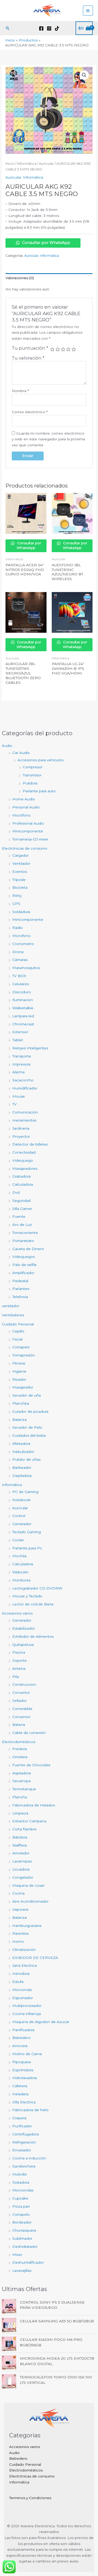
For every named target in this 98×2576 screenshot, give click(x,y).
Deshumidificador (28, 2262)
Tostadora (20, 2182)
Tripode (19, 880)
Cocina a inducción (29, 2158)
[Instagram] (49, 28)
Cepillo (18, 1331)
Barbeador (21, 1467)
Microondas (22, 2190)
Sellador (19, 1700)
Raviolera (20, 1933)
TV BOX (19, 976)
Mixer (17, 2254)
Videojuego (22, 1160)
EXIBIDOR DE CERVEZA (35, 1958)
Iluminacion (22, 1000)
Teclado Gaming (26, 1532)
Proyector (21, 1136)
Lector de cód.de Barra (32, 1604)
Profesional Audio (28, 823)
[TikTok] (57, 28)
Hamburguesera (26, 1925)
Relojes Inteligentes (30, 1048)
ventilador (10, 1306)
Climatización (24, 1949)
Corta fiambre (24, 1829)
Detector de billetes (30, 1144)
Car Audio (21, 753)
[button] (7, 28)
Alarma (18, 1072)
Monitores (21, 1580)
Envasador (21, 2150)
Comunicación (25, 1112)
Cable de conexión (29, 1733)
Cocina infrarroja (26, 2014)
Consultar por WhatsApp (43, 242)
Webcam (20, 1572)
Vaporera (20, 1909)
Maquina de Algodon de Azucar (40, 2022)
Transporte (21, 1056)
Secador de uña (26, 1395)
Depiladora (22, 1475)
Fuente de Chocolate (31, 1765)
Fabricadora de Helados (33, 1805)
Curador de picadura (30, 1411)
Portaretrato (23, 1241)
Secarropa (21, 1781)
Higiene (19, 1371)
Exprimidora (22, 2070)
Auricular (20, 1508)
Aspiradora (21, 1773)
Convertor (21, 1692)
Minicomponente (27, 831)
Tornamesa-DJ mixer (30, 839)
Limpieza (20, 1813)
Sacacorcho (22, 1080)
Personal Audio (26, 807)
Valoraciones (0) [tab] (19, 278)
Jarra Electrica (24, 1965)
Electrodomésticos (18, 1742)
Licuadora (21, 1869)
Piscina (18, 1652)
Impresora (21, 1064)
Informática (12, 1485)
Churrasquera (24, 2230)
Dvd (16, 1192)
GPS (16, 904)
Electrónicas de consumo (24, 848)
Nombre (20, 391)
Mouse (18, 1096)
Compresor (33, 767)
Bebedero (21, 2038)
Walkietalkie (22, 1008)
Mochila (19, 1556)
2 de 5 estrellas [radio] (58, 349)
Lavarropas (22, 1861)
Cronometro (23, 944)
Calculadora (22, 1184)
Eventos (19, 871)
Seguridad (21, 1200)
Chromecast (23, 1024)
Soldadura (21, 912)
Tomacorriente (25, 1233)
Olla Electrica (24, 2102)
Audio (7, 746)
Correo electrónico (30, 412)
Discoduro (21, 992)
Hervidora (21, 1973)
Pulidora (30, 783)
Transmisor (32, 775)
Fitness (18, 1363)
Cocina (18, 1893)
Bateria (18, 1724)
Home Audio (23, 799)
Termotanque (24, 1789)
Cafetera (19, 2086)
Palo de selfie (24, 1265)
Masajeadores (24, 1168)
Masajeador (22, 1387)
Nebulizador (23, 1452)
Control (18, 1516)
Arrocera (19, 2046)
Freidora (19, 1749)
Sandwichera (23, 2166)
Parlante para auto (39, 791)
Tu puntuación (30, 348)
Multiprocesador (27, 2005)
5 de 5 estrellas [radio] (74, 349)
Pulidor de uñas (26, 1459)
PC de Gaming (25, 1492)
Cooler (18, 1540)
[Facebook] (41, 28)
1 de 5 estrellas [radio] (52, 349)
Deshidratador (25, 2246)
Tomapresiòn (23, 1355)
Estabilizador (23, 1628)
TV (14, 1104)
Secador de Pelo (27, 1427)
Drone (18, 952)
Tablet (17, 1040)
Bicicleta (19, 887)
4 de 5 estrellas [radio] (68, 349)
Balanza (19, 1419)
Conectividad (24, 1152)
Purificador (22, 2126)
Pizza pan (21, 2206)
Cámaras (19, 960)
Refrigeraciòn (24, 2142)
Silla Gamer (22, 1209)
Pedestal (20, 1281)
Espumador (22, 1998)
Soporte (19, 1660)
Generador (21, 1524)
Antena (18, 1668)
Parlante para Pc (27, 1548)
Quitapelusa (23, 1644)
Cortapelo (21, 1347)
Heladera (20, 2094)
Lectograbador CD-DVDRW (37, 1588)
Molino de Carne (27, 2054)
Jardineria (20, 1128)
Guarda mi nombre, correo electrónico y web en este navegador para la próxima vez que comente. (48, 439)
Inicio (9, 164)
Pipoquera (21, 2062)
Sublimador (22, 2238)
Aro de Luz (22, 1224)
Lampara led (23, 1016)
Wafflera (19, 1845)
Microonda (22, 1990)
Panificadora (23, 2030)
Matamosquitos (26, 968)
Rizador (19, 1379)
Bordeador (22, 2222)
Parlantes (20, 1289)
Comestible (22, 1709)
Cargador (20, 855)
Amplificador (23, 1273)
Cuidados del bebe (29, 1435)
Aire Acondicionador (30, 1901)
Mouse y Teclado (27, 1596)
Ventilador (21, 863)
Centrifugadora (25, 2134)
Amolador (21, 1853)
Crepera (19, 2118)
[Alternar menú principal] (88, 10)
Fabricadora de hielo (30, 2110)
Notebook (21, 1500)
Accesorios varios (17, 1613)
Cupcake (20, 2198)
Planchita (20, 1403)
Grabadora (21, 1176)
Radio (17, 927)
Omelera (19, 1757)
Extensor (20, 1032)
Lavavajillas (21, 2270)
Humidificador (24, 1088)
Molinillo (19, 2174)
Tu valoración (28, 358)
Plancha (19, 1797)
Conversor (21, 1717)
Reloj (16, 895)
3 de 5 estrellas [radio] (63, 349)
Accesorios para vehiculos (41, 760)
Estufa (18, 1982)
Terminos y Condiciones (30, 2498)
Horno (18, 1941)
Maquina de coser (28, 1885)
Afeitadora (21, 1443)
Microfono (21, 936)
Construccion (24, 1684)
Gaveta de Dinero (28, 1249)
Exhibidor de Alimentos (33, 1636)
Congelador (22, 1877)
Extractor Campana (29, 1821)
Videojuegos (23, 1256)
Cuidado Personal (18, 1324)
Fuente (18, 1216)
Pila (15, 1676)
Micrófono (21, 815)
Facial (17, 1339)
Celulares (20, 984)
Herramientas (24, 1120)
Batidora (19, 1837)
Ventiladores (13, 1315)
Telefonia (20, 1297)
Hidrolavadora (24, 2078)
